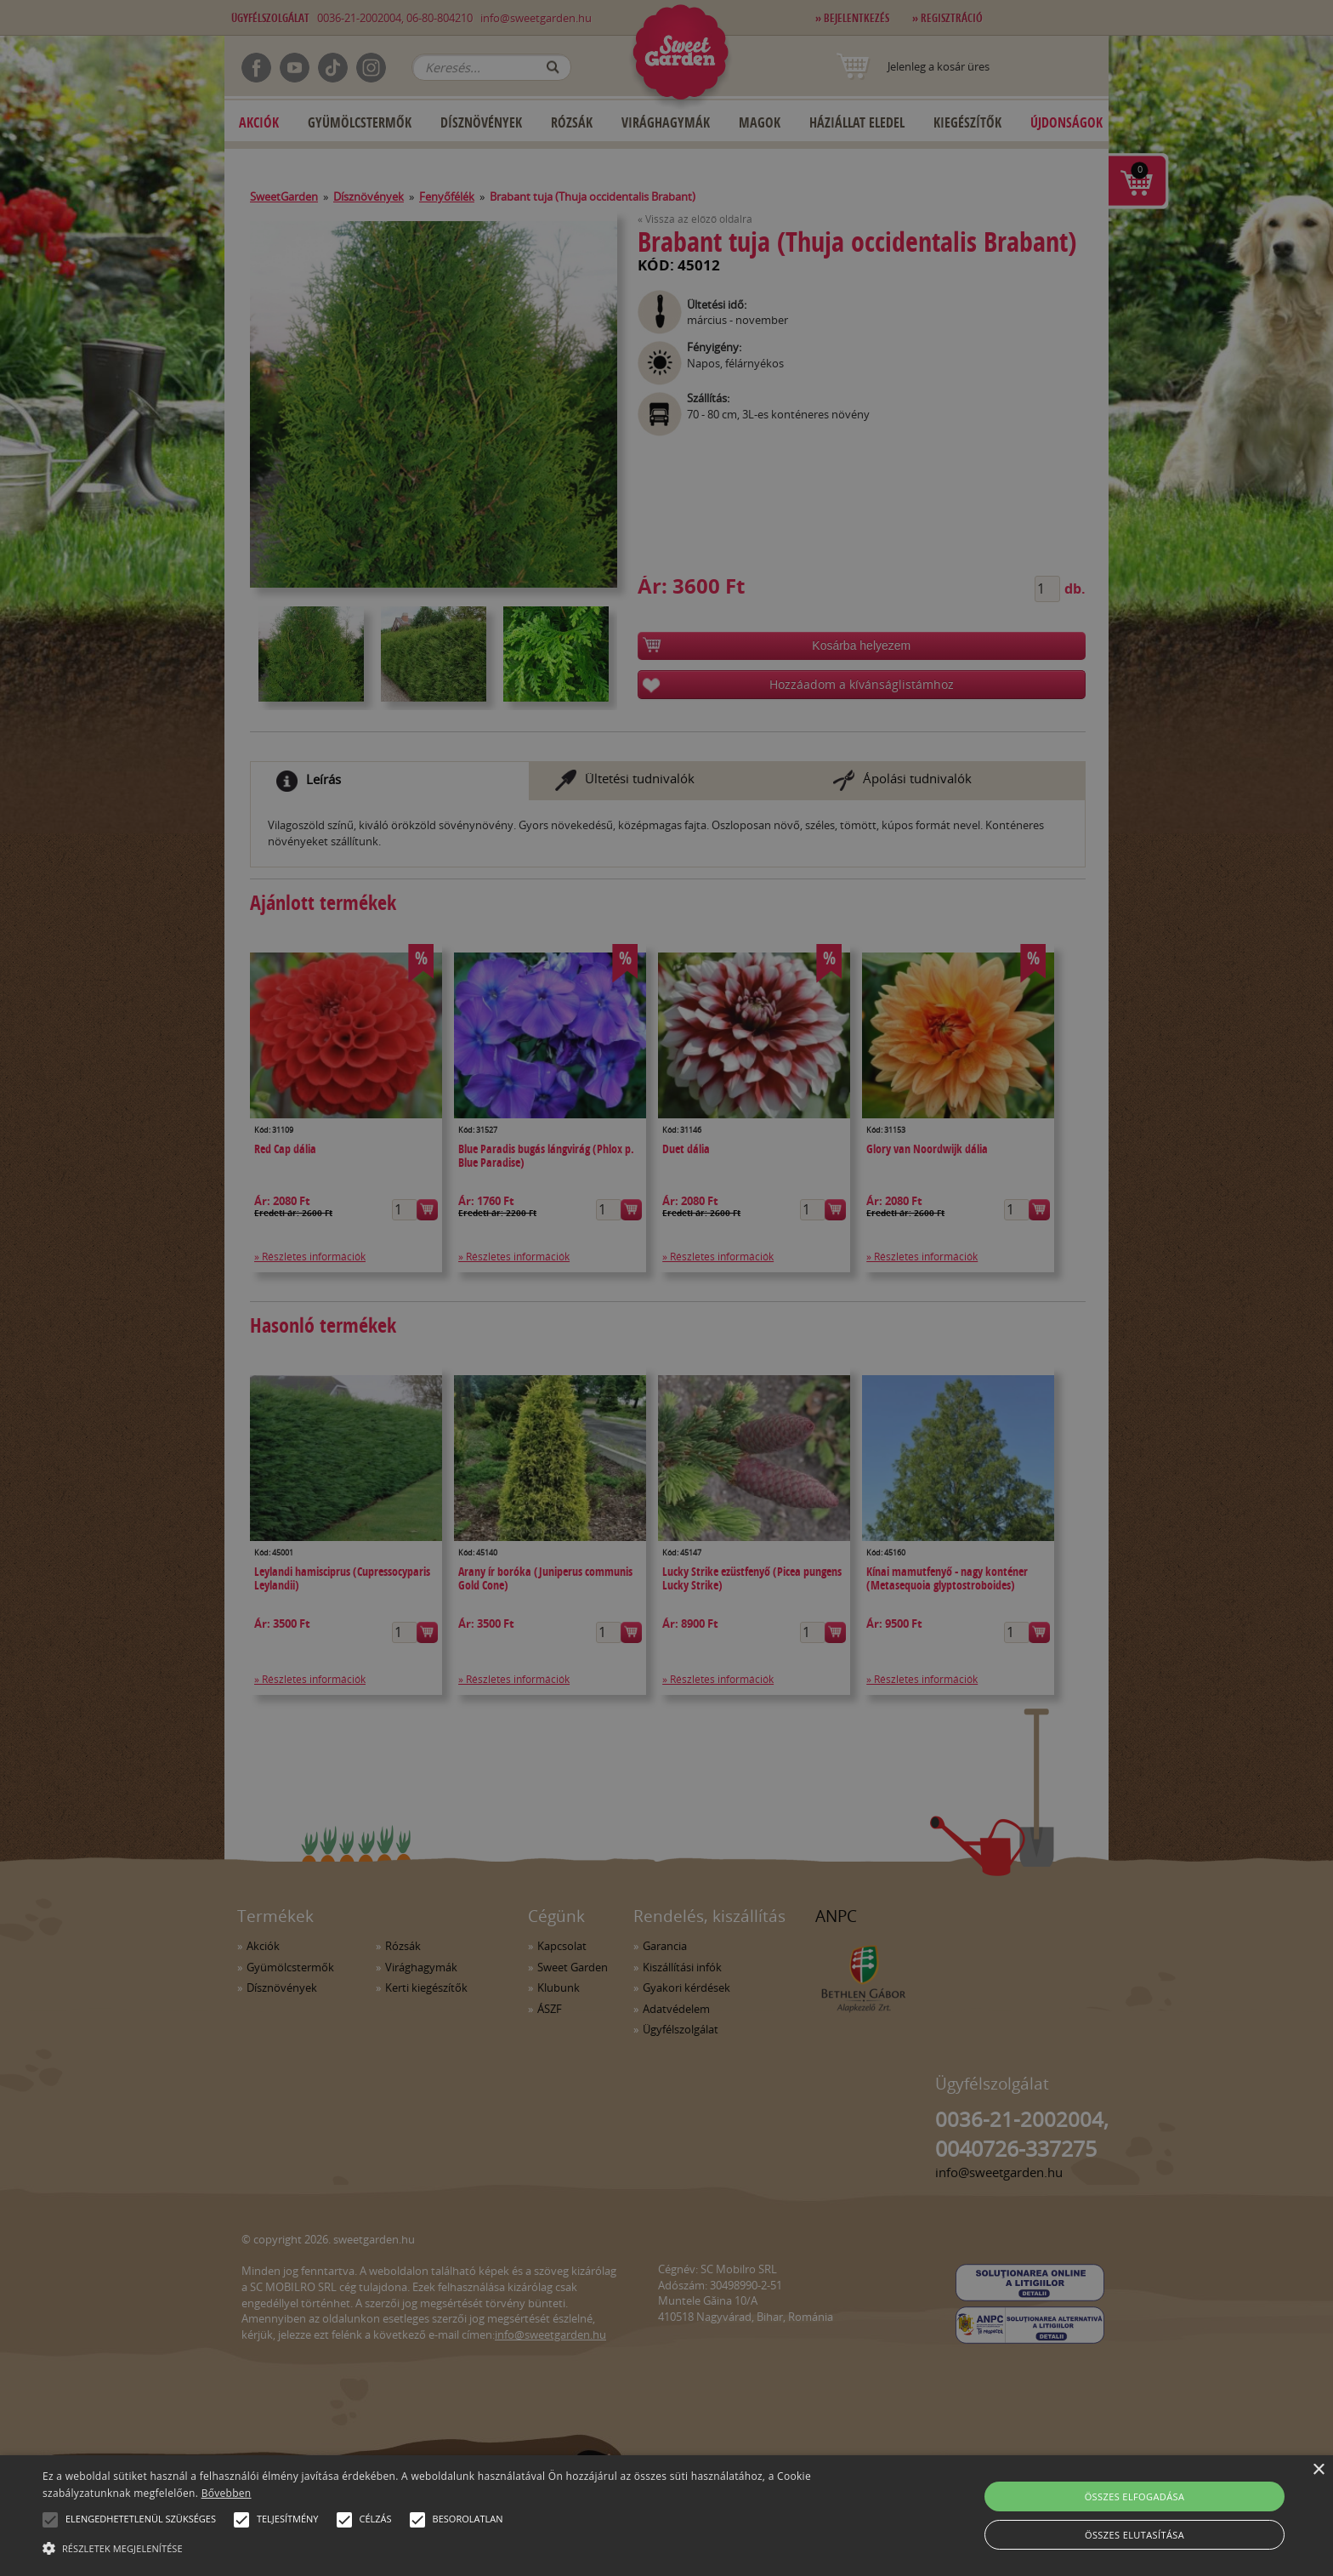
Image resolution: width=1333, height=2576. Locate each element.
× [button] (1318, 2470)
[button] (50, 2520)
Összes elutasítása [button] (1134, 2534)
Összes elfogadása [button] (1135, 2496)
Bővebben (226, 2493)
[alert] (666, 1288)
